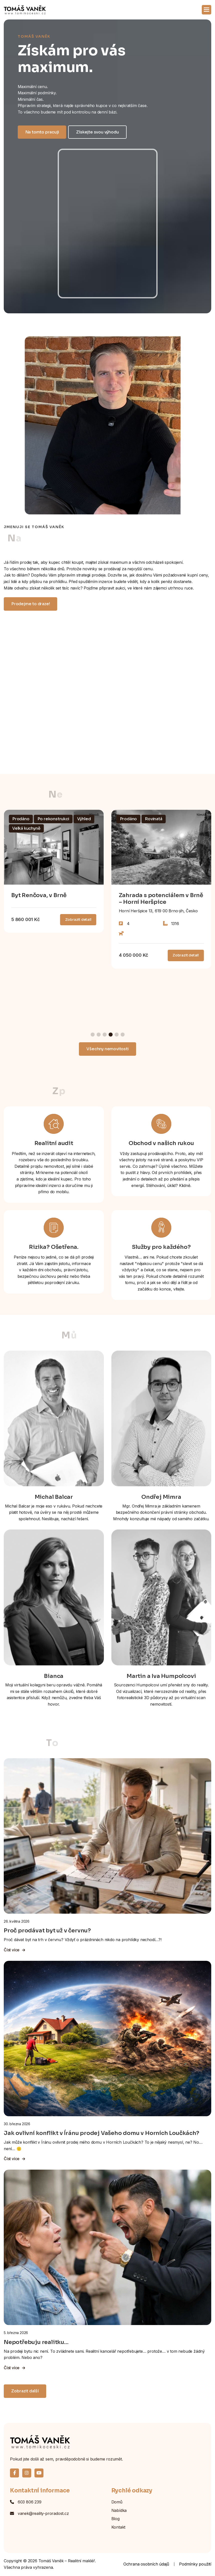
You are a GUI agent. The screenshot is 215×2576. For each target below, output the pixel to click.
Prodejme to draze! (30, 603)
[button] (206, 9)
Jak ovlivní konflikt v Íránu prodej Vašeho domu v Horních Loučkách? (101, 2133)
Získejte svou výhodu (97, 132)
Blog (115, 2518)
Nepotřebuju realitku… (36, 2342)
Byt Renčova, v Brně (39, 895)
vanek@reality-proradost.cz (43, 2513)
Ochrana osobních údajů (146, 2564)
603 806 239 (29, 2501)
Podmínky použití (195, 2564)
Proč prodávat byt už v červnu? (47, 1930)
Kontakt (118, 2527)
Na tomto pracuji (42, 132)
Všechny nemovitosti (107, 1049)
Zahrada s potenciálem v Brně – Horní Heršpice (161, 898)
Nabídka (119, 2510)
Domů (116, 2501)
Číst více (14, 1949)
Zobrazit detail (78, 919)
